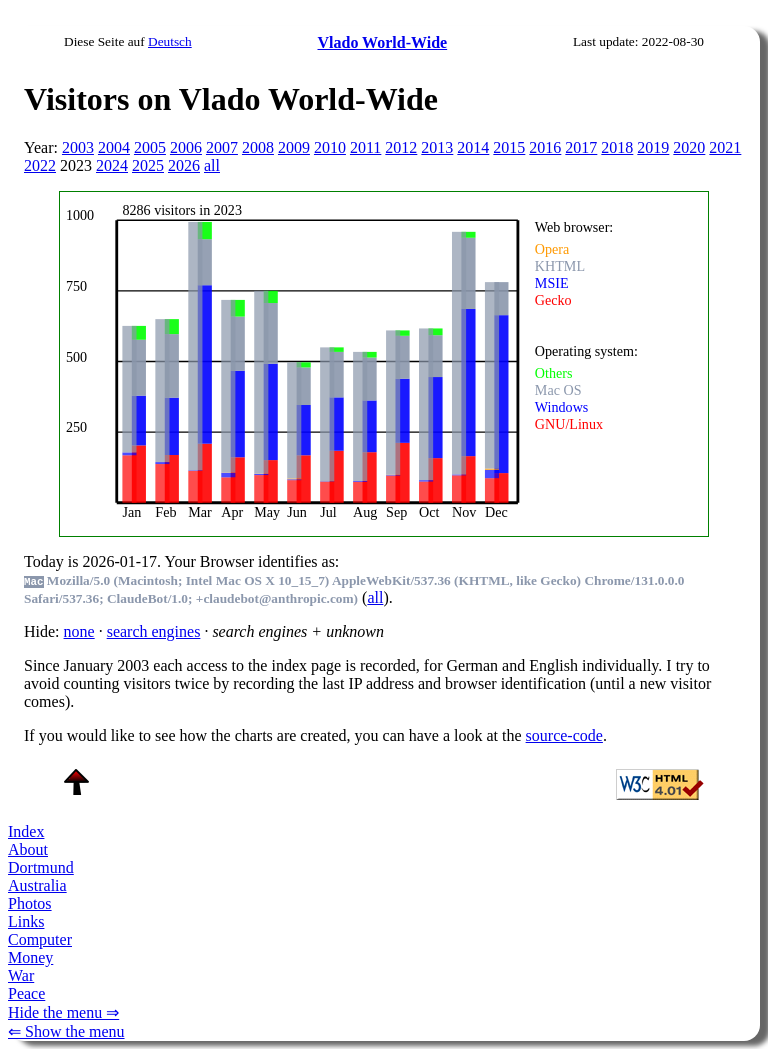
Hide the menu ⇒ (63, 1012)
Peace (26, 993)
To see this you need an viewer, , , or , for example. (371, 361)
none (79, 631)
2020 (689, 147)
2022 (40, 165)
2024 (112, 165)
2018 (617, 147)
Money (30, 957)
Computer (40, 939)
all (212, 165)
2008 (258, 147)
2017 (581, 147)
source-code (564, 735)
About (28, 849)
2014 (473, 147)
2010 (330, 147)
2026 (184, 165)
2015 (509, 147)
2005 (150, 147)
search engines (154, 631)
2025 (148, 165)
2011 (365, 147)
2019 (653, 147)
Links (26, 921)
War (21, 975)
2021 (725, 147)
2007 (222, 147)
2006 (186, 147)
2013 (437, 147)
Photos (30, 903)
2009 (294, 147)
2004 (114, 147)
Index (26, 831)
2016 (545, 147)
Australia (37, 885)
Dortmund (41, 867)
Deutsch (170, 41)
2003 (78, 147)
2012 (401, 147)
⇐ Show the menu (66, 1031)
